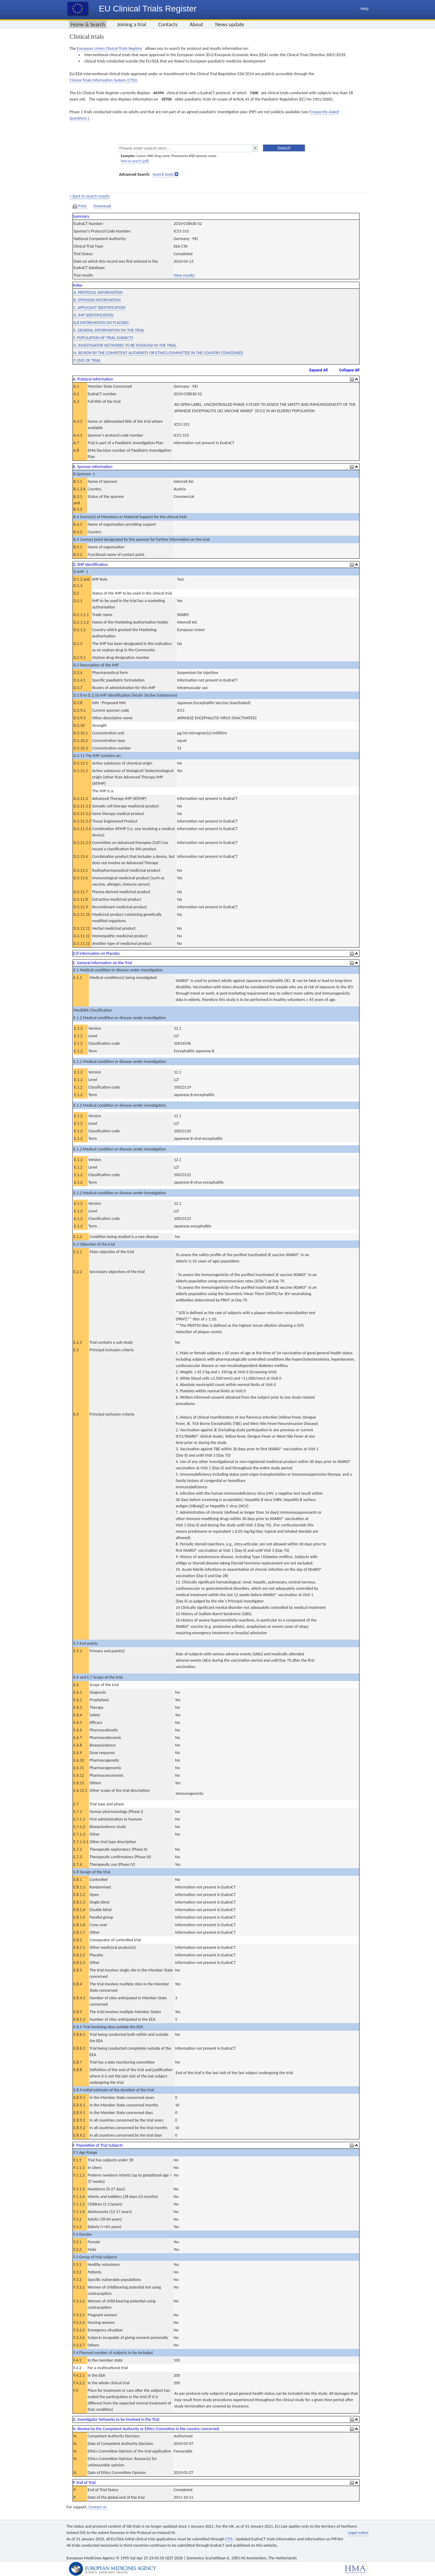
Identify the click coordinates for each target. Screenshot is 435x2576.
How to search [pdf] (135, 161)
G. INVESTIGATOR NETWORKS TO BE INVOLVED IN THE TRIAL (124, 345)
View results (184, 275)
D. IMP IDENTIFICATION (93, 315)
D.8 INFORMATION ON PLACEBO (100, 322)
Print (80, 206)
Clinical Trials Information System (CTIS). (103, 80)
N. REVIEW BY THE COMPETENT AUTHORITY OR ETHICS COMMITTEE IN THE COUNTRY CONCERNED (158, 352)
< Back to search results (89, 196)
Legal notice (358, 2532)
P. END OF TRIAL (87, 360)
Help (365, 8)
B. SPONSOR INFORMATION (97, 300)
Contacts (168, 24)
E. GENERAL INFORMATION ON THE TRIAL (108, 330)
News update (229, 24)
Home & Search (88, 24)
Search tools (163, 174)
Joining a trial (131, 24)
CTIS (229, 2539)
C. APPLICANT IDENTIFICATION (99, 307)
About (196, 24)
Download (102, 206)
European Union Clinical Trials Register (109, 48)
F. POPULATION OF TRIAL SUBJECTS (103, 337)
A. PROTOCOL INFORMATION (98, 292)
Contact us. (98, 2507)
